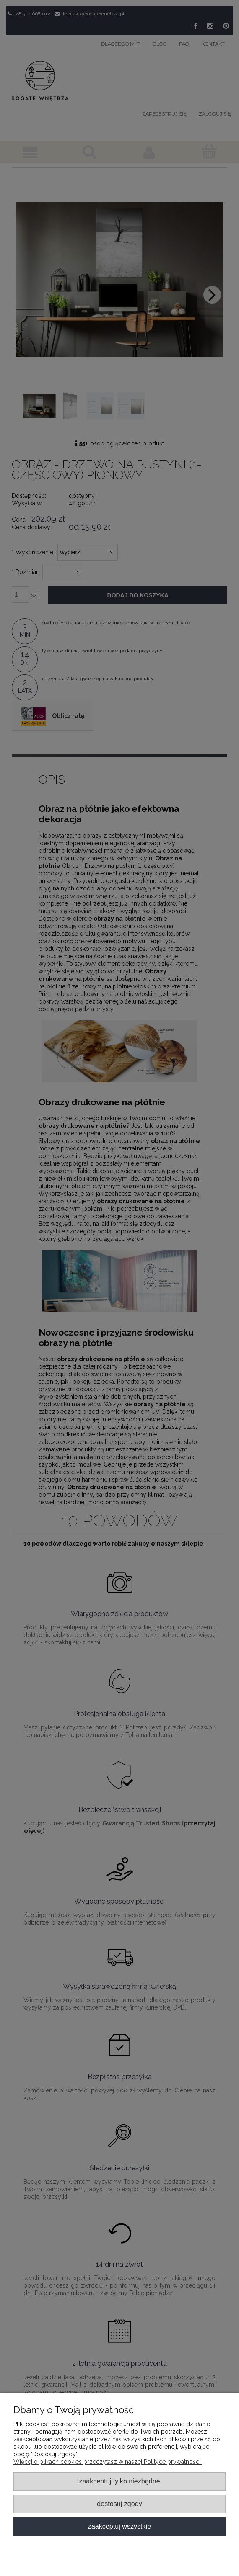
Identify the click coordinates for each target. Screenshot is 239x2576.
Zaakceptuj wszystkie (119, 2526)
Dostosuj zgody (119, 2503)
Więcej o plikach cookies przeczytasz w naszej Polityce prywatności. (107, 2461)
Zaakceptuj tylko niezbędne (119, 2481)
